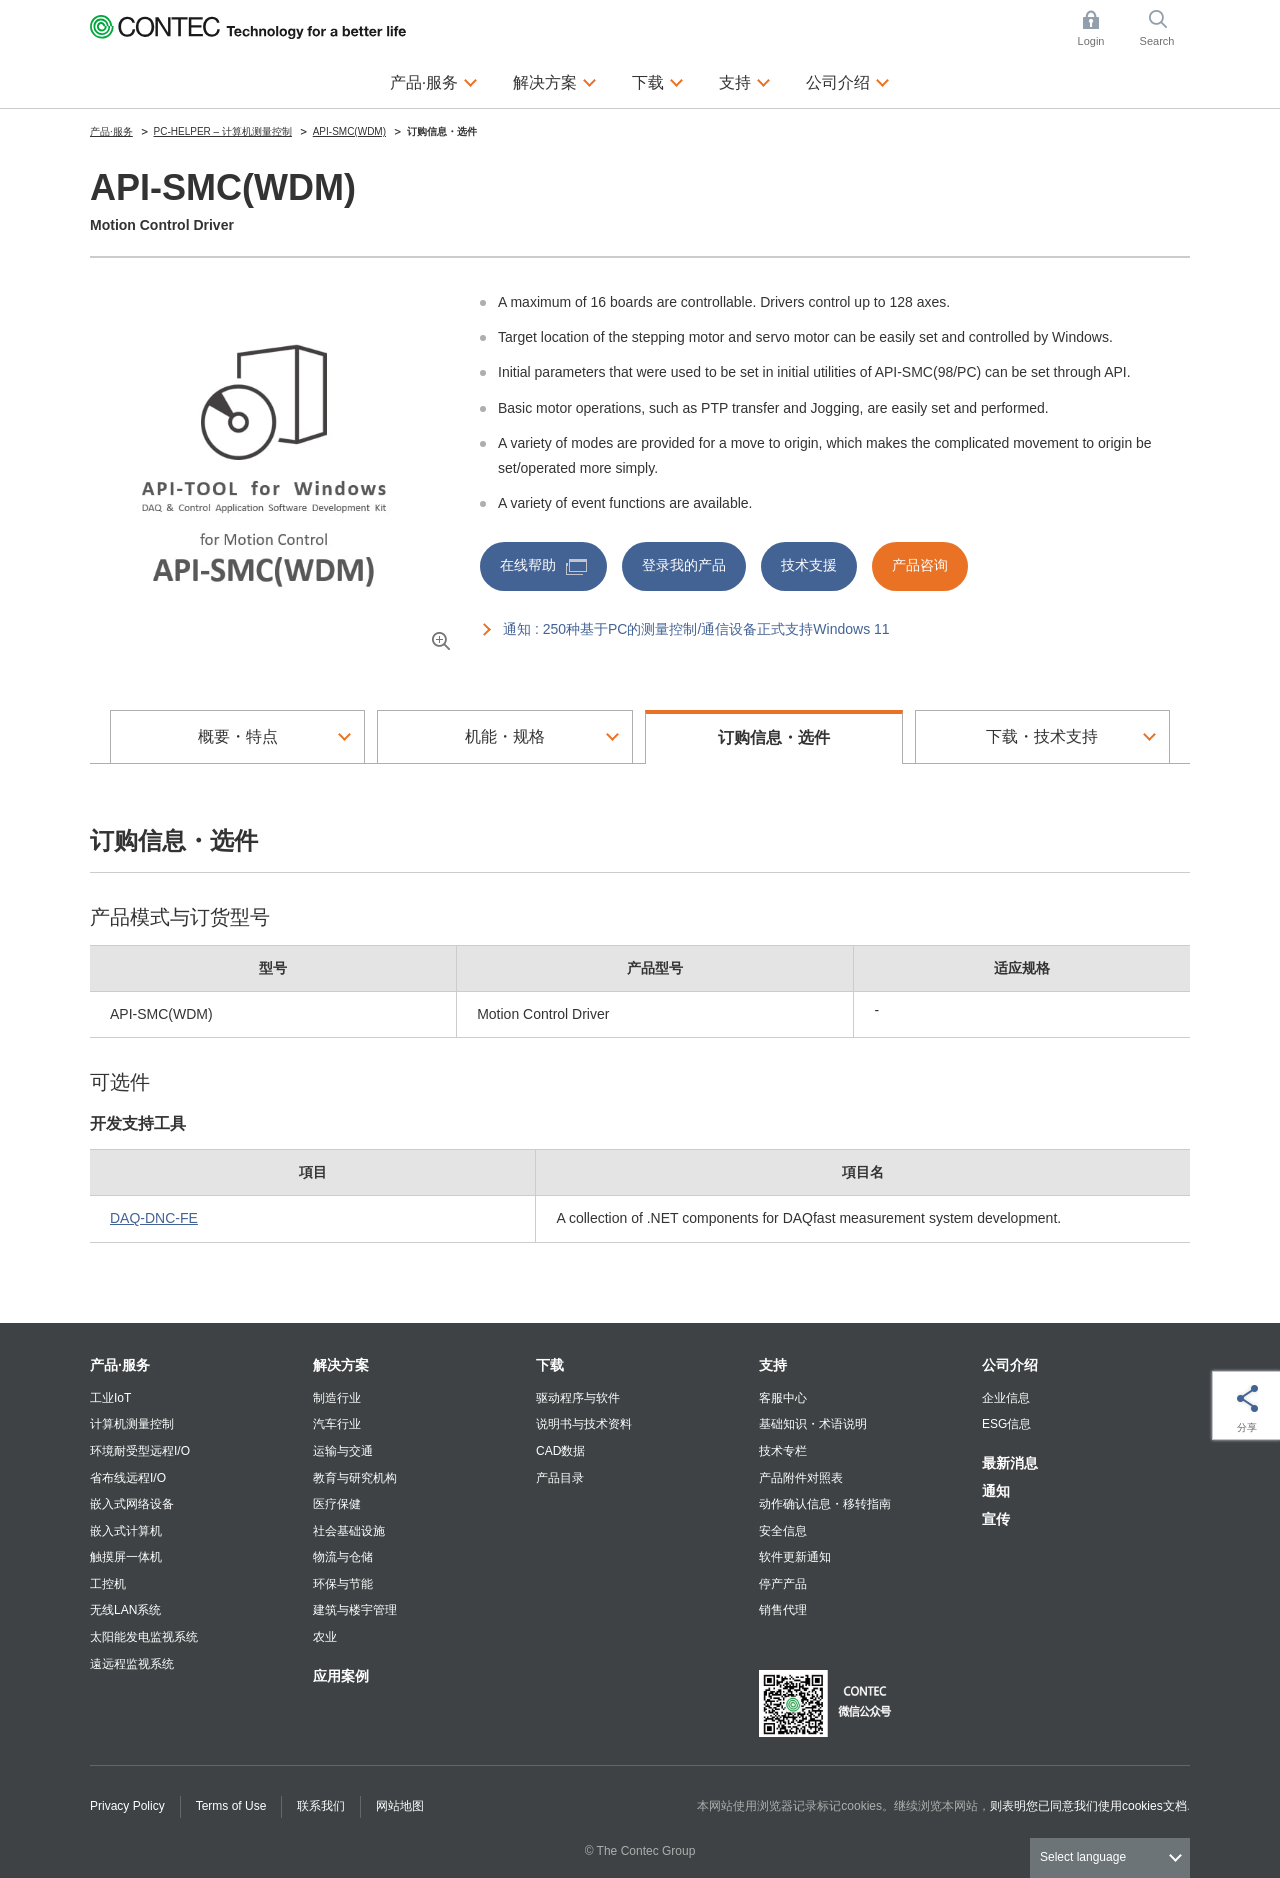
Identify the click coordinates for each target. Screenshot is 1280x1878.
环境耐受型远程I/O (140, 1451)
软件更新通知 (795, 1557)
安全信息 (783, 1531)
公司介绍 (1010, 1365)
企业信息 (1006, 1398)
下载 (550, 1365)
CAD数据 (560, 1451)
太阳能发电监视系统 (144, 1637)
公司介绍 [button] (848, 80)
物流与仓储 (343, 1557)
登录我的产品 (684, 565)
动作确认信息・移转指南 (825, 1504)
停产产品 (783, 1584)
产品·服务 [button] (434, 80)
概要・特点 (238, 736)
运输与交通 (343, 1451)
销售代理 (783, 1610)
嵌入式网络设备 (132, 1504)
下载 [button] (658, 80)
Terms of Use (231, 1806)
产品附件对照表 (801, 1478)
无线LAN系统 (125, 1610)
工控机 (108, 1584)
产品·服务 (120, 1365)
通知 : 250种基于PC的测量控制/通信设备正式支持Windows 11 (696, 629)
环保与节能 (343, 1584)
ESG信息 (1006, 1424)
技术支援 (809, 565)
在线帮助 (543, 565)
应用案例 (341, 1676)
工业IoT (110, 1398)
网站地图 (400, 1806)
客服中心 (783, 1398)
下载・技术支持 (1042, 736)
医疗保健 (337, 1504)
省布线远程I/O (128, 1478)
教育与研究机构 (355, 1478)
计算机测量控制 (132, 1424)
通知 (996, 1491)
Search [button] (1165, 28)
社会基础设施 (349, 1531)
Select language (1083, 1857)
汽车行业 (337, 1424)
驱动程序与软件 (578, 1398)
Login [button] (1101, 28)
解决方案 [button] (555, 80)
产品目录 (560, 1478)
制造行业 (337, 1398)
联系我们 (321, 1806)
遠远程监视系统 (132, 1664)
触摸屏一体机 (126, 1557)
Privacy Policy (127, 1806)
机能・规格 (505, 736)
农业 (325, 1637)
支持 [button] (745, 80)
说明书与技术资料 (584, 1424)
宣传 (996, 1519)
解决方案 (341, 1365)
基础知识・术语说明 (813, 1424)
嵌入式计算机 (126, 1531)
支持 (773, 1365)
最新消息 (1010, 1463)
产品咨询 (920, 565)
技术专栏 (783, 1451)
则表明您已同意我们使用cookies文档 (1088, 1806)
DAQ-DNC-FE (154, 1218)
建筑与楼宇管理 (355, 1610)
